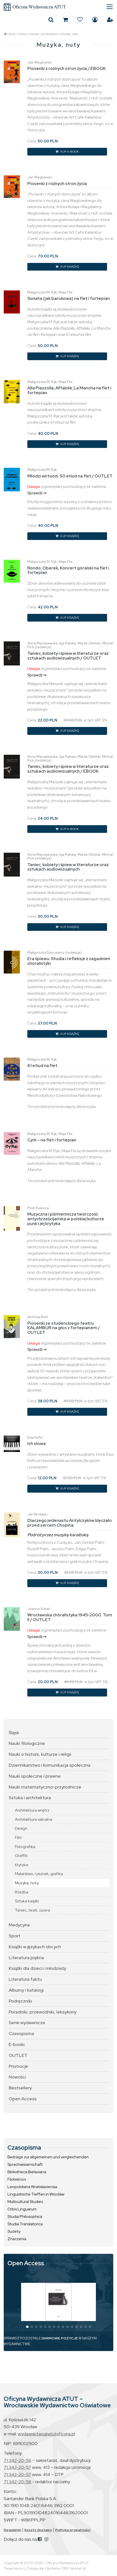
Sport (14, 1936)
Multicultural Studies (25, 2201)
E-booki (17, 2044)
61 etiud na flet (42, 1065)
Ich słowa (36, 1443)
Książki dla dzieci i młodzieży (37, 1968)
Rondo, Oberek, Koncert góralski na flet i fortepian (68, 570)
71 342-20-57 (17, 2467)
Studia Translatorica (25, 2224)
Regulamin (12, 2530)
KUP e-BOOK (67, 152)
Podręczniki (20, 2001)
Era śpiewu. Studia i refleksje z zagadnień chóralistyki (68, 961)
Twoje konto (13, 2568)
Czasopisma (21, 2033)
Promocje (18, 2066)
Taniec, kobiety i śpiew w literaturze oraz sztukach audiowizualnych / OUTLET (68, 656)
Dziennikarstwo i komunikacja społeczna (49, 1765)
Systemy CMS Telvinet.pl (66, 2568)
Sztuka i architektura (43, 34)
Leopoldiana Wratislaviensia (32, 2186)
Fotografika (25, 1846)
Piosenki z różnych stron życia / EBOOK (66, 68)
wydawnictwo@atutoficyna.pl (46, 2434)
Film (18, 1837)
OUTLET (18, 2055)
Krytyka (21, 1864)
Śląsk (14, 1732)
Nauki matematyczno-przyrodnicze (45, 1787)
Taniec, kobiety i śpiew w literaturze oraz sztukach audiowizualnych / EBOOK (68, 769)
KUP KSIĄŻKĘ (67, 267)
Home (11, 34)
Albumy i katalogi (26, 1990)
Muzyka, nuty (69, 34)
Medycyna (19, 1925)
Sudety (13, 2231)
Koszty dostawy (38, 2530)
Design (21, 1828)
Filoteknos (16, 2179)
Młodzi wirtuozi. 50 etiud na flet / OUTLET (70, 476)
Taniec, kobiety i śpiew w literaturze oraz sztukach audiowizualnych (68, 867)
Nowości (17, 2077)
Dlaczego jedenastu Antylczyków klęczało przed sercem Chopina (69, 1523)
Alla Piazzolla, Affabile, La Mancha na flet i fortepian (69, 390)
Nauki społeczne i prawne (35, 1776)
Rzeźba (21, 1892)
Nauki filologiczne (27, 1743)
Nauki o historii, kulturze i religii (40, 1754)
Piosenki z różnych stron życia (57, 183)
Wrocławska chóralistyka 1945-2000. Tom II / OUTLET (69, 1617)
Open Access (23, 2099)
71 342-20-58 (17, 2481)
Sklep (23, 34)
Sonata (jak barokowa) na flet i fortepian (68, 298)
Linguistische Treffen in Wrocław (35, 2194)
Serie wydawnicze (27, 2022)
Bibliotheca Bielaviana (26, 2171)
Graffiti (21, 1855)
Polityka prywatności (72, 2530)
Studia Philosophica (24, 2216)
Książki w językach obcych (35, 1946)
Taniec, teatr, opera (32, 1910)
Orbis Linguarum (22, 2209)
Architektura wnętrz (32, 1810)
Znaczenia (16, 2238)
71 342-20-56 (17, 2460)
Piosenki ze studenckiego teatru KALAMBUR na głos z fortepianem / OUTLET (63, 1327)
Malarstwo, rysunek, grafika (39, 1873)
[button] (27, 2326)
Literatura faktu (25, 1979)
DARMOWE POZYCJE (59, 2338)
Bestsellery (20, 2088)
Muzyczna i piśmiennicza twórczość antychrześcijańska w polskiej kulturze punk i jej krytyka (65, 1218)
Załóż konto (110, 19)
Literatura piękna (26, 1957)
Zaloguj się (95, 19)
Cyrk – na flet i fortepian (51, 1140)
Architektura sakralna (33, 1819)
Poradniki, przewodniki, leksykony (42, 2012)
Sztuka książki (27, 1901)
